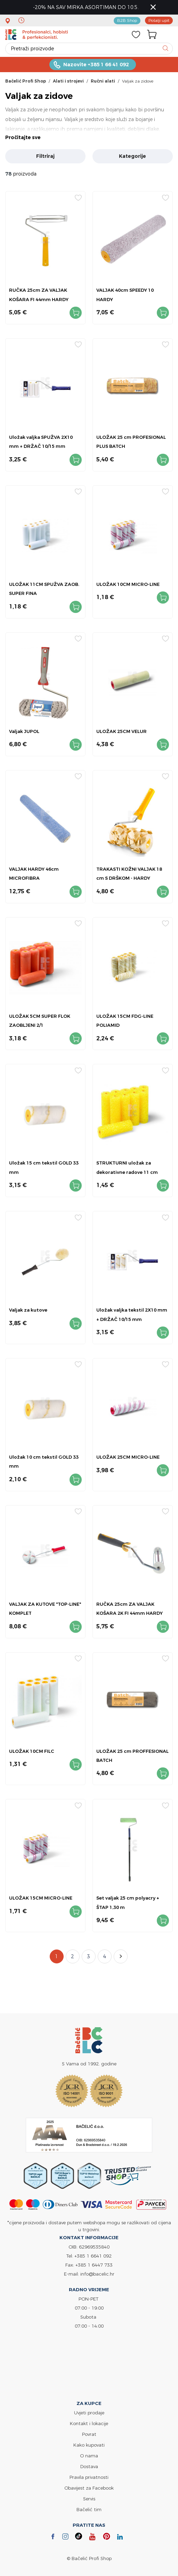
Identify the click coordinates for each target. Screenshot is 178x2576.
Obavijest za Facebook (89, 2488)
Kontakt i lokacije (89, 2423)
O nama (89, 2455)
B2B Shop (127, 20)
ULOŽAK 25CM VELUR (121, 731)
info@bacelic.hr (97, 2274)
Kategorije (132, 156)
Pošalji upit (158, 20)
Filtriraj (45, 156)
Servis (89, 2498)
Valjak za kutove (28, 1310)
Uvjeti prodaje (89, 2412)
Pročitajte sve (23, 137)
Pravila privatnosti (89, 2477)
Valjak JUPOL (24, 731)
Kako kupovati (89, 2445)
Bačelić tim (89, 2509)
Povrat (89, 2434)
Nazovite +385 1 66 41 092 (96, 64)
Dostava (89, 2466)
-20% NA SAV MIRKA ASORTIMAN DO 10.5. (86, 7)
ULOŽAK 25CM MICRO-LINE (128, 1457)
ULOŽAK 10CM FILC (31, 1751)
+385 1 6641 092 (93, 2256)
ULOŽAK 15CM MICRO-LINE (40, 1898)
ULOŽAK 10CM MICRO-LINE (128, 584)
